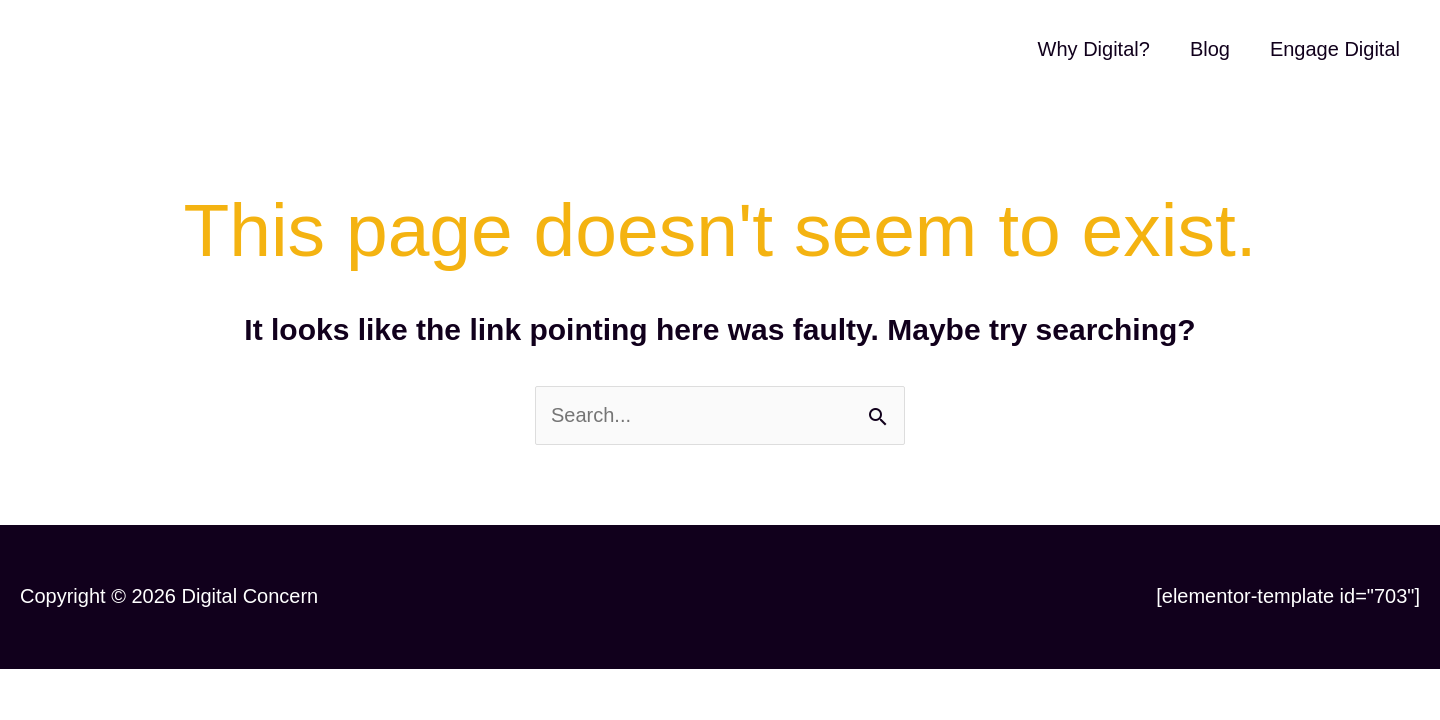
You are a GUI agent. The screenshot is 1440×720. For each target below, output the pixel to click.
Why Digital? (1094, 49)
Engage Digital (1335, 49)
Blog (1210, 49)
